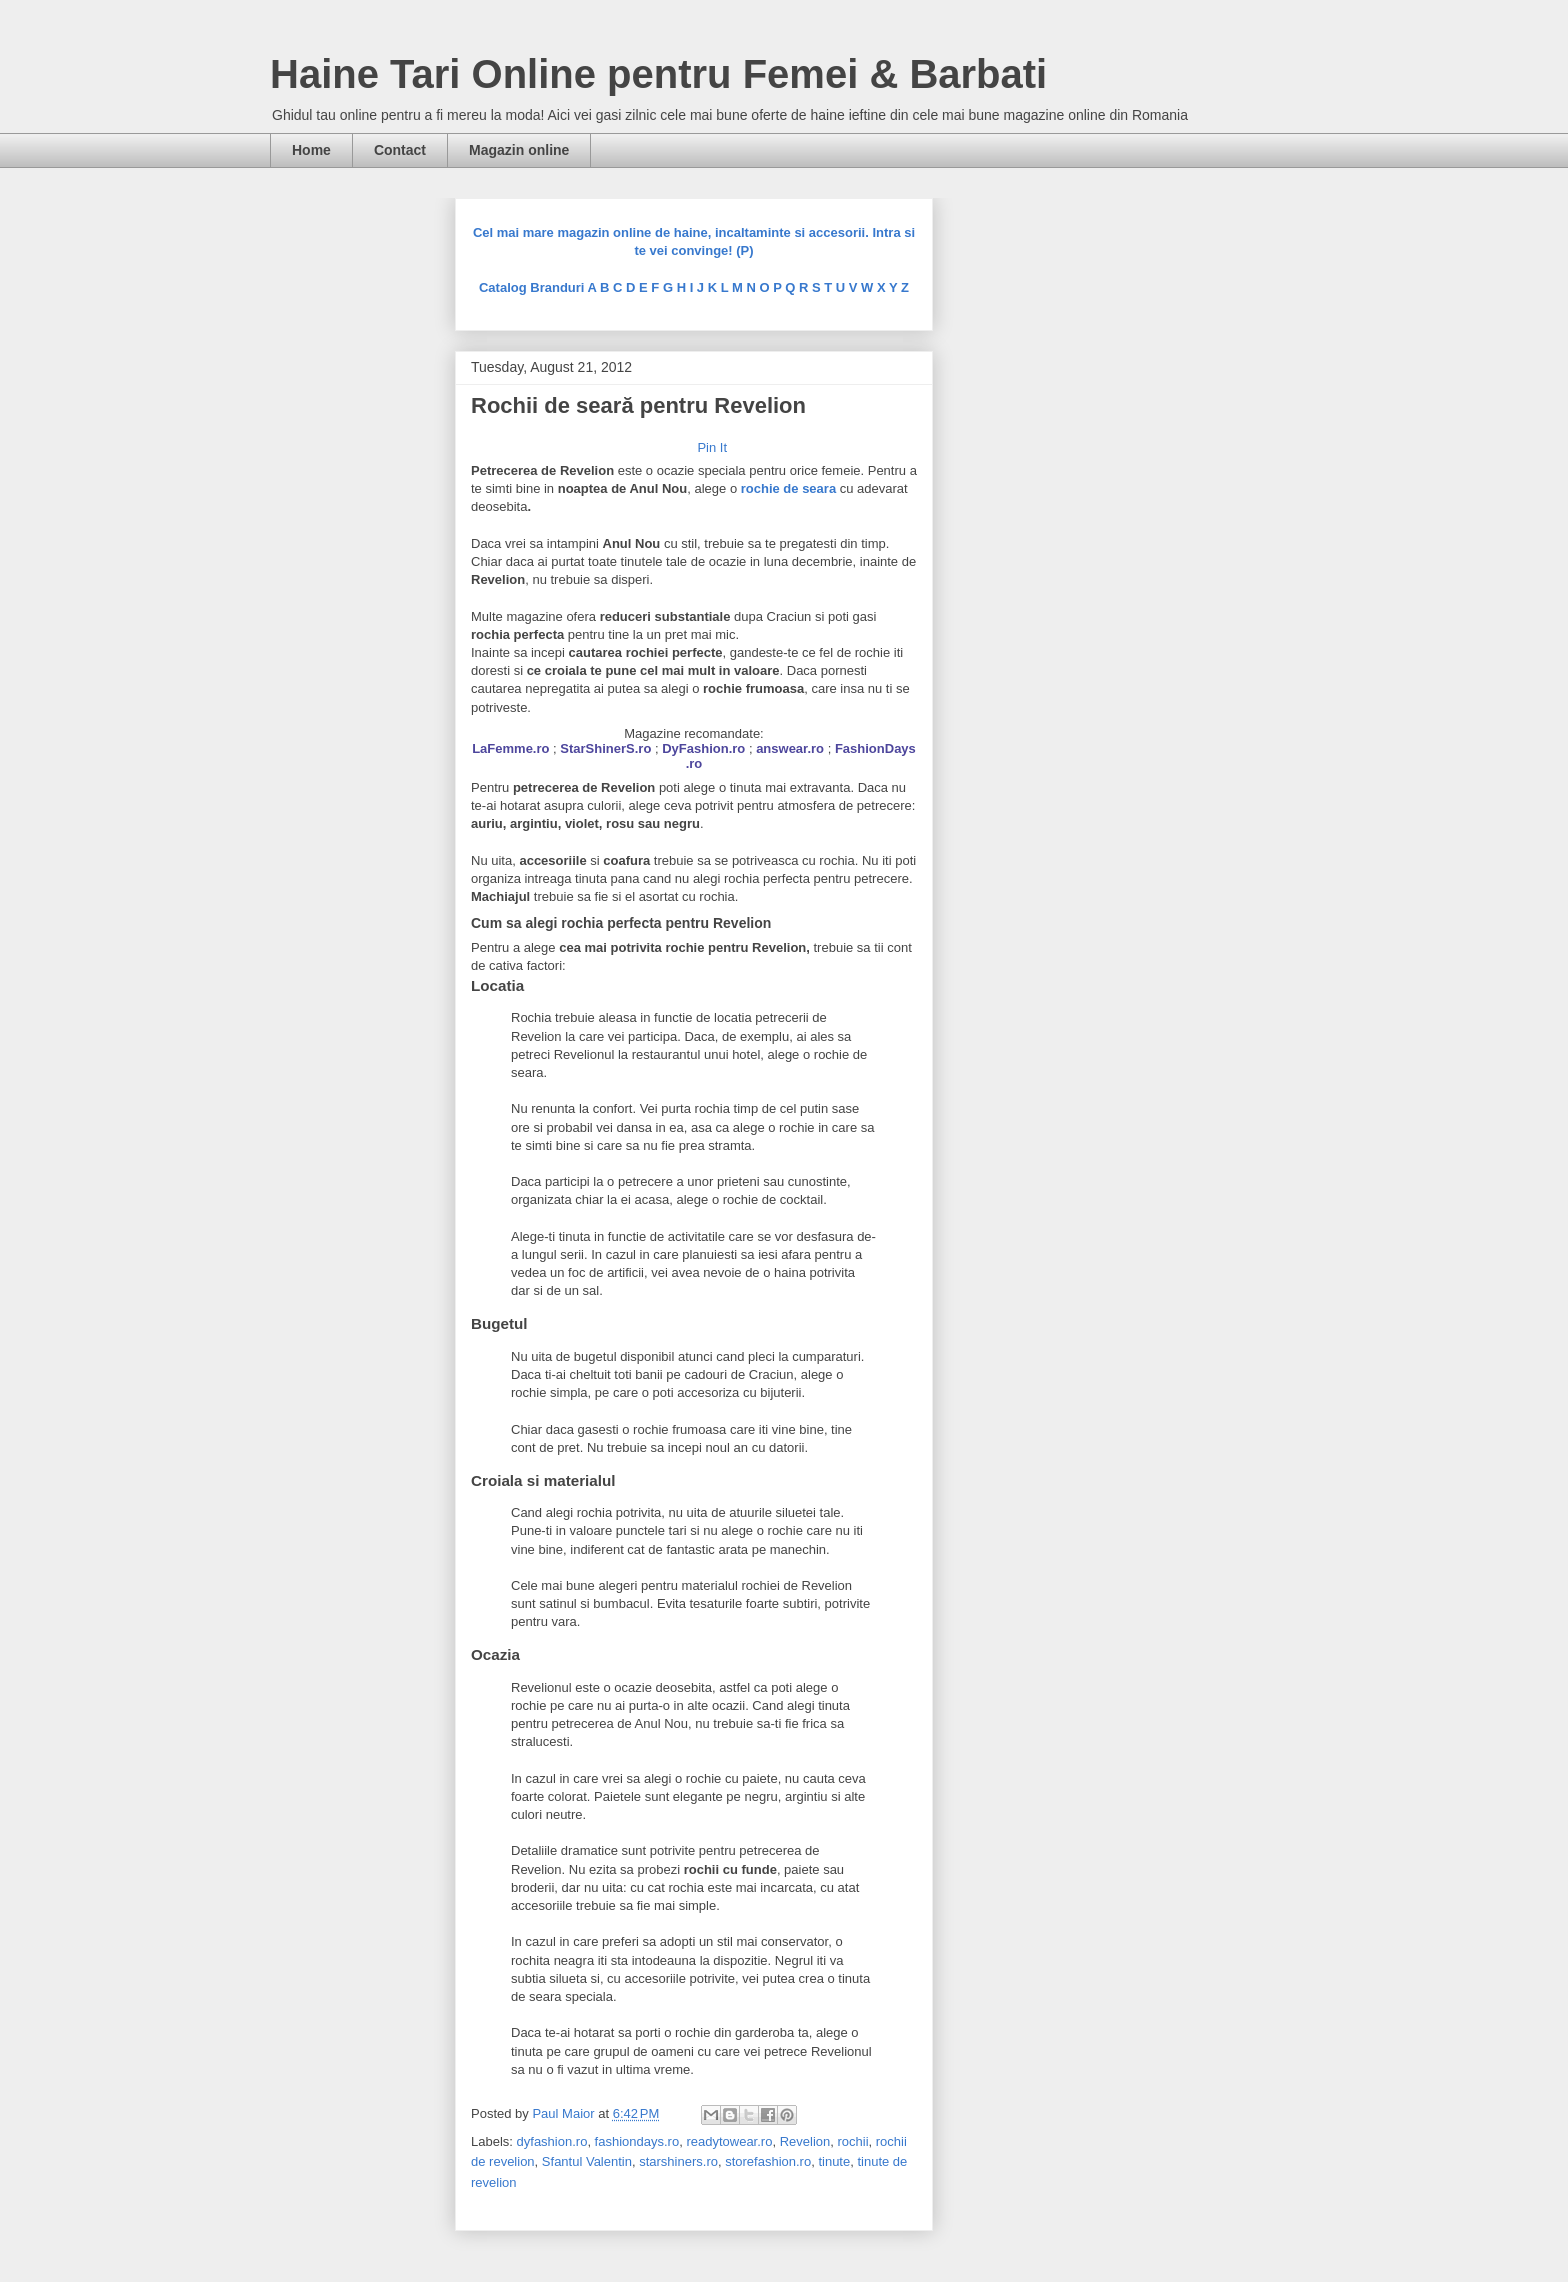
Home (311, 150)
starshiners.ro (678, 2161)
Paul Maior (565, 2113)
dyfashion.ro (552, 2141)
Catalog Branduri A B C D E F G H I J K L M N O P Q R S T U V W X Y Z (694, 287)
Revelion (805, 2141)
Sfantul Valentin (587, 2161)
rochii (852, 2141)
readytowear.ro (729, 2141)
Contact (400, 150)
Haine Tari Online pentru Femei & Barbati (658, 74)
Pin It (712, 447)
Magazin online (519, 150)
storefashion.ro (768, 2161)
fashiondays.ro (637, 2141)
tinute (834, 2161)
